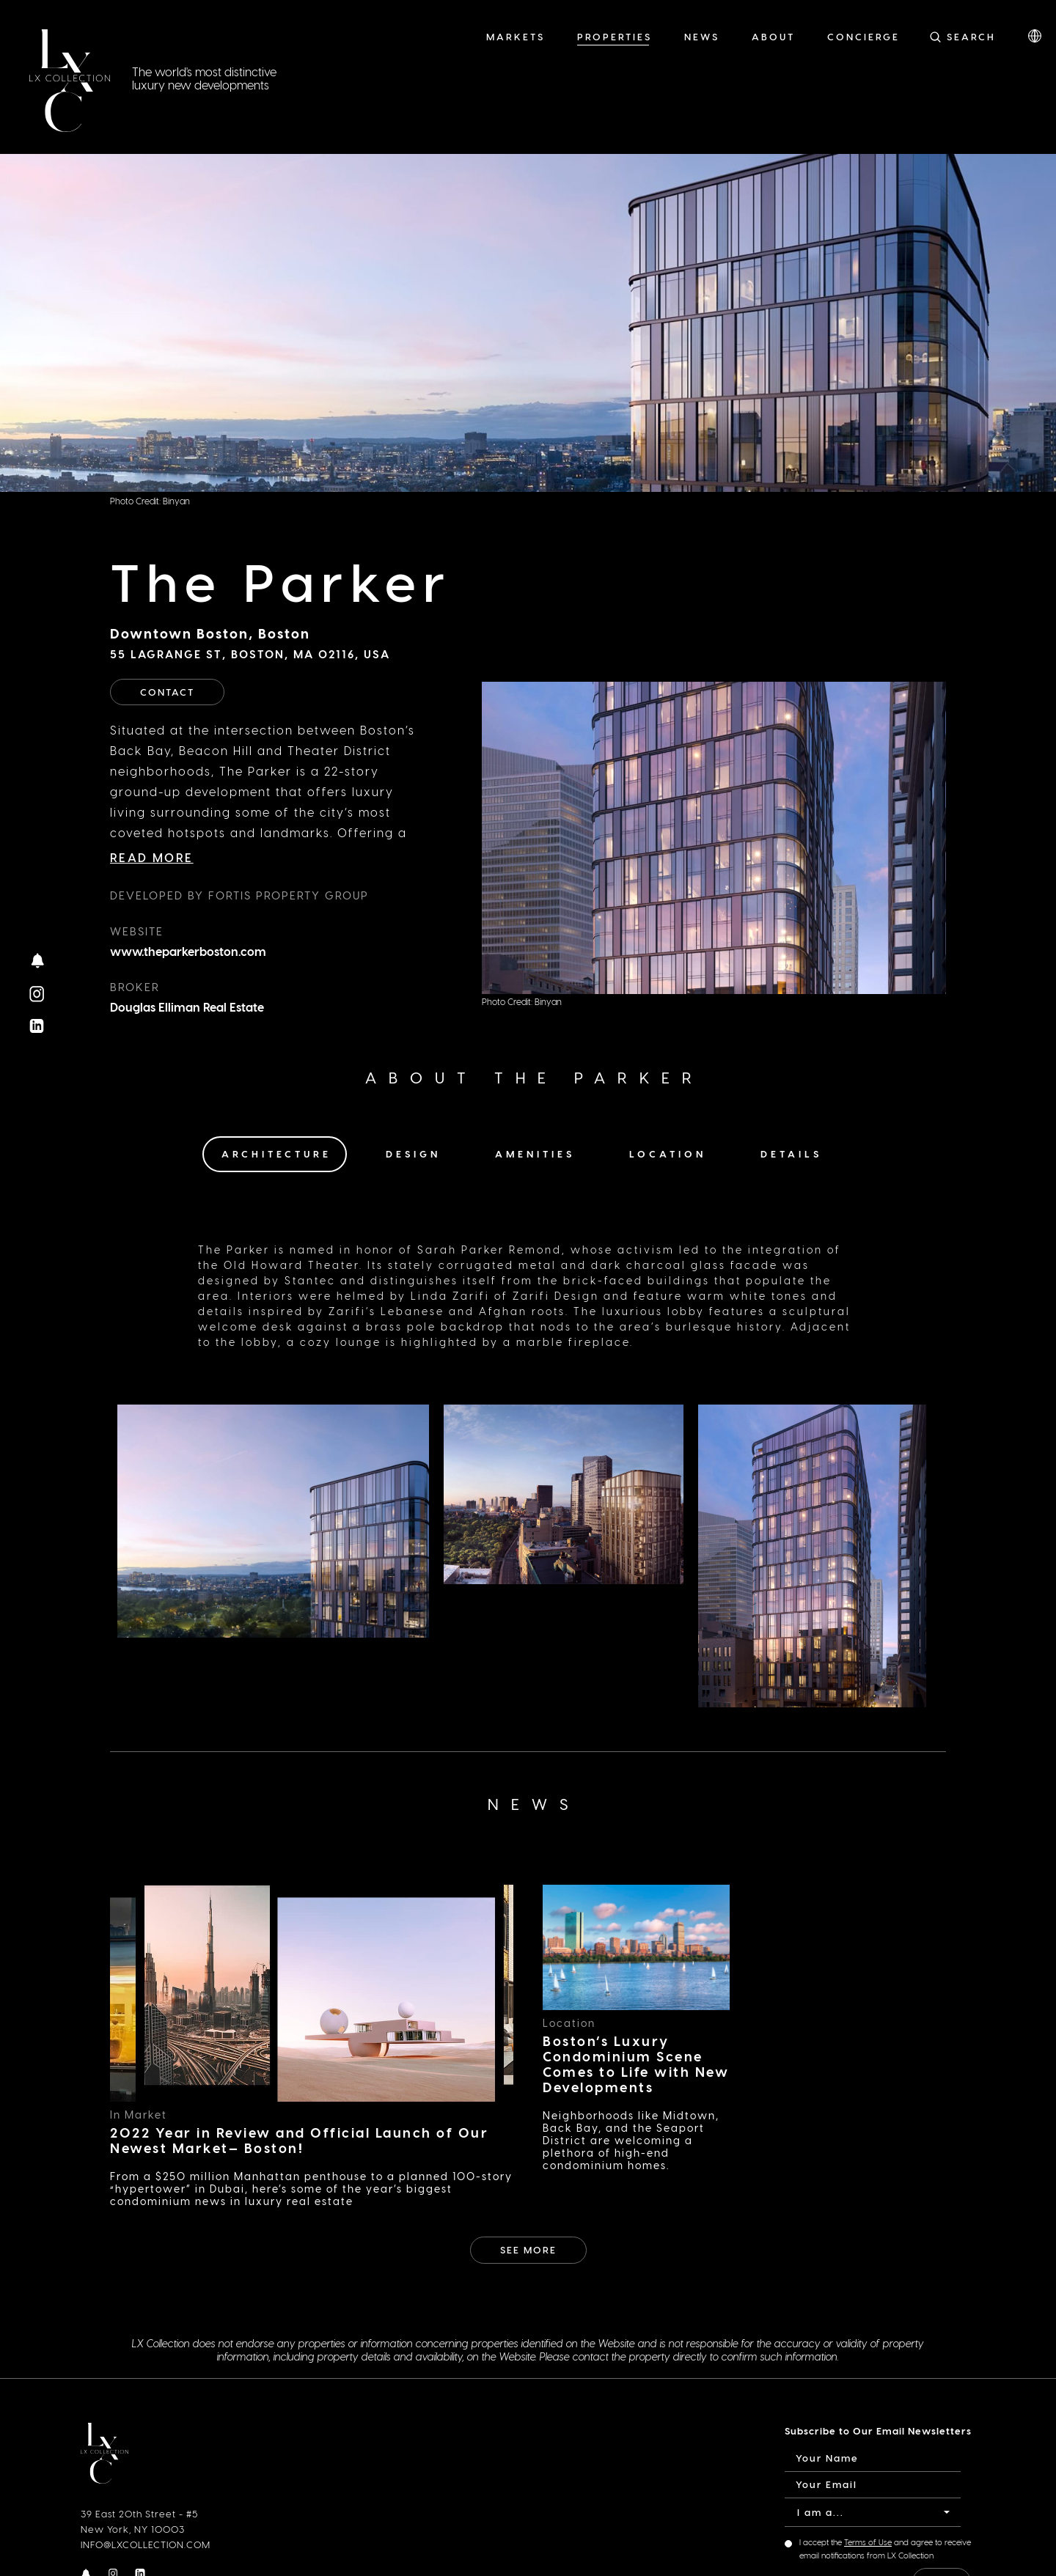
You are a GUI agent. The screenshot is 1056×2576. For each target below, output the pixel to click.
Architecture (276, 1153)
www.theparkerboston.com (188, 951)
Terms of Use (868, 2542)
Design (413, 1153)
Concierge (863, 36)
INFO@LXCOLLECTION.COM (145, 2544)
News (701, 36)
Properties (614, 36)
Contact (167, 691)
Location (667, 1153)
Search (971, 36)
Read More (152, 857)
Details (791, 1153)
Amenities (535, 1153)
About (773, 36)
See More (528, 2249)
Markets (515, 36)
